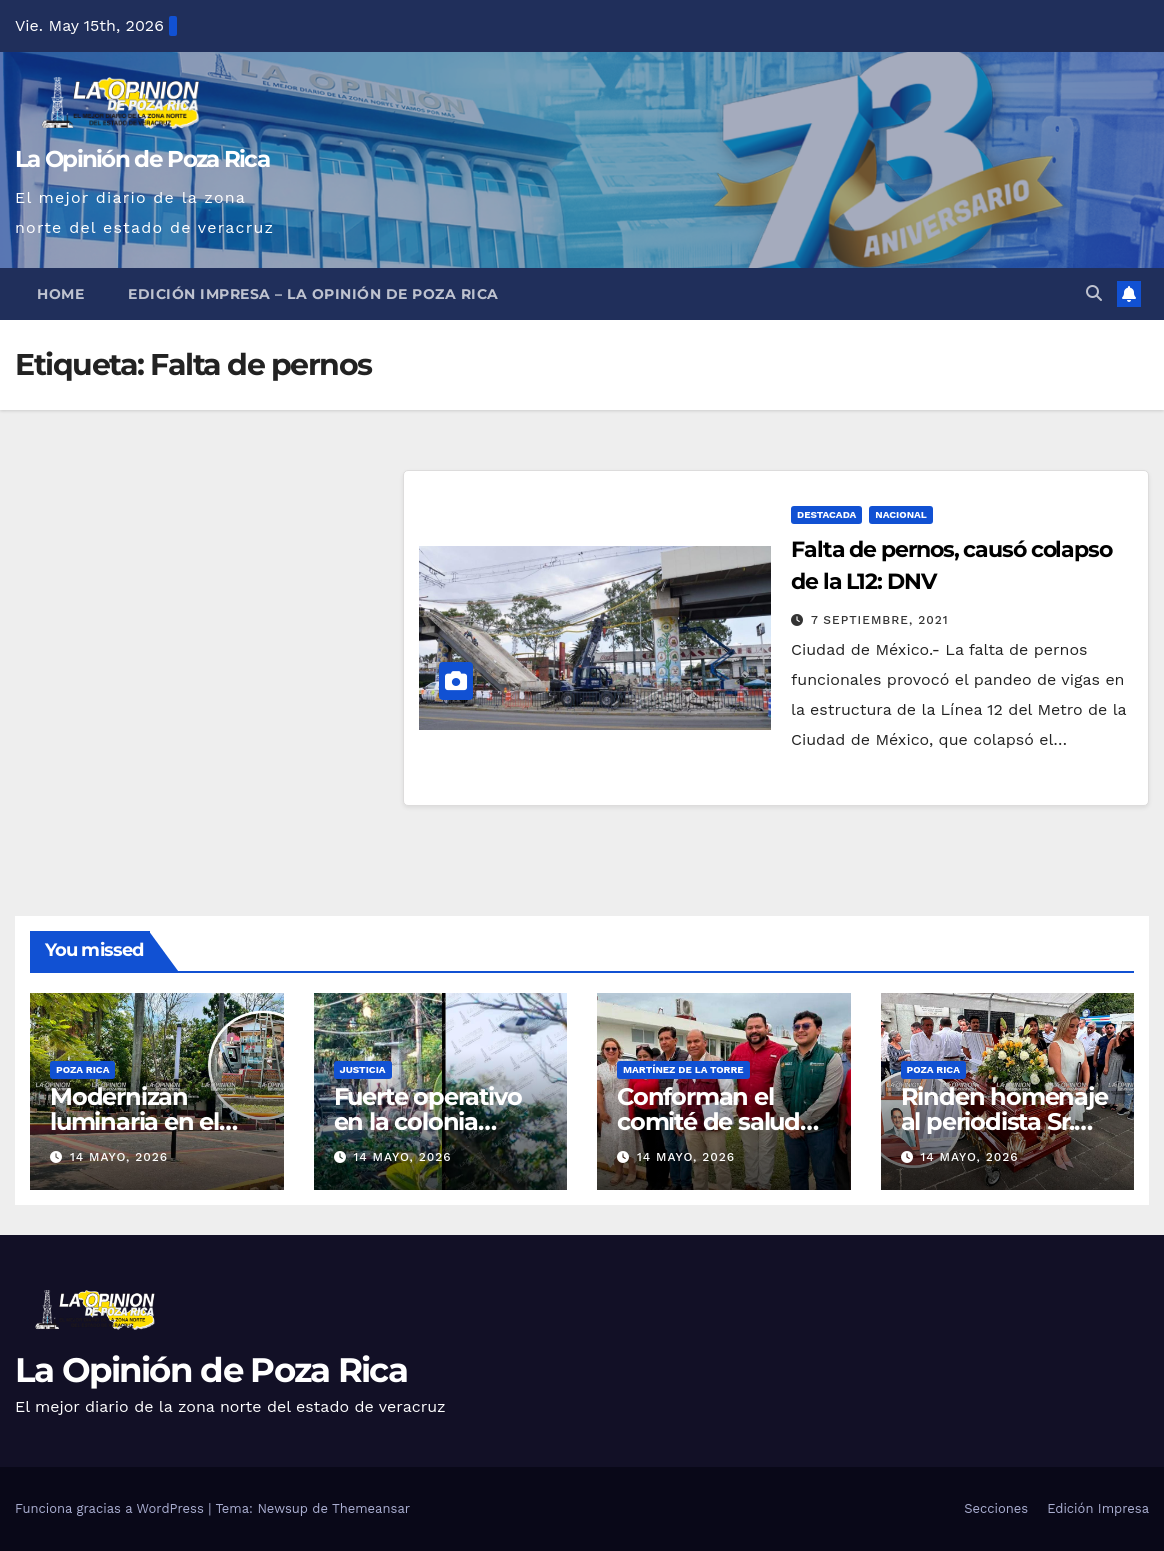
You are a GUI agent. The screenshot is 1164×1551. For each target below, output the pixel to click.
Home (60, 294)
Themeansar (371, 1508)
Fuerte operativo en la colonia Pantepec (428, 1121)
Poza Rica (82, 1069)
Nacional (901, 514)
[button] (1094, 293)
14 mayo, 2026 (119, 1157)
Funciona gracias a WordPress (111, 1508)
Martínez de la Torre (683, 1069)
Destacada (826, 514)
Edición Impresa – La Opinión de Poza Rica (313, 294)
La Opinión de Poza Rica (142, 159)
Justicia (363, 1069)
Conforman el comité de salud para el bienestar (712, 1121)
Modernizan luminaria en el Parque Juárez (134, 1121)
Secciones (996, 1508)
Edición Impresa (1098, 1508)
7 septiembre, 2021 (880, 620)
